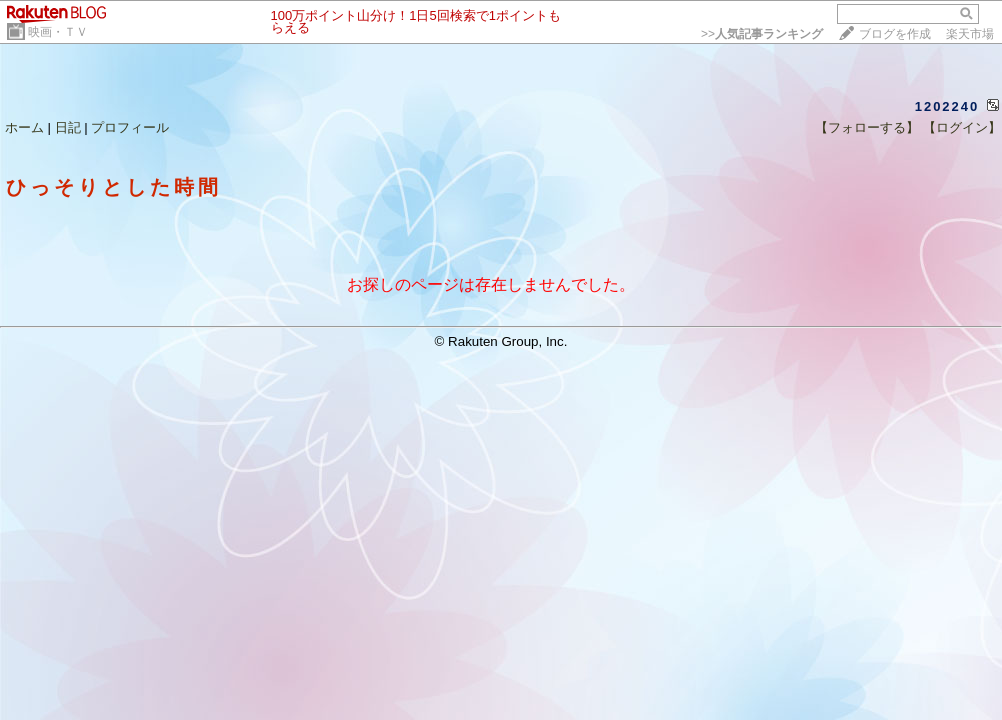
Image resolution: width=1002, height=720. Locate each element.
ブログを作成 (895, 34)
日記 (68, 127)
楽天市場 (970, 34)
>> (762, 34)
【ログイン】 (962, 127)
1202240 (947, 106)
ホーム (24, 127)
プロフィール (130, 127)
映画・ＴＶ (58, 32)
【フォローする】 (867, 127)
